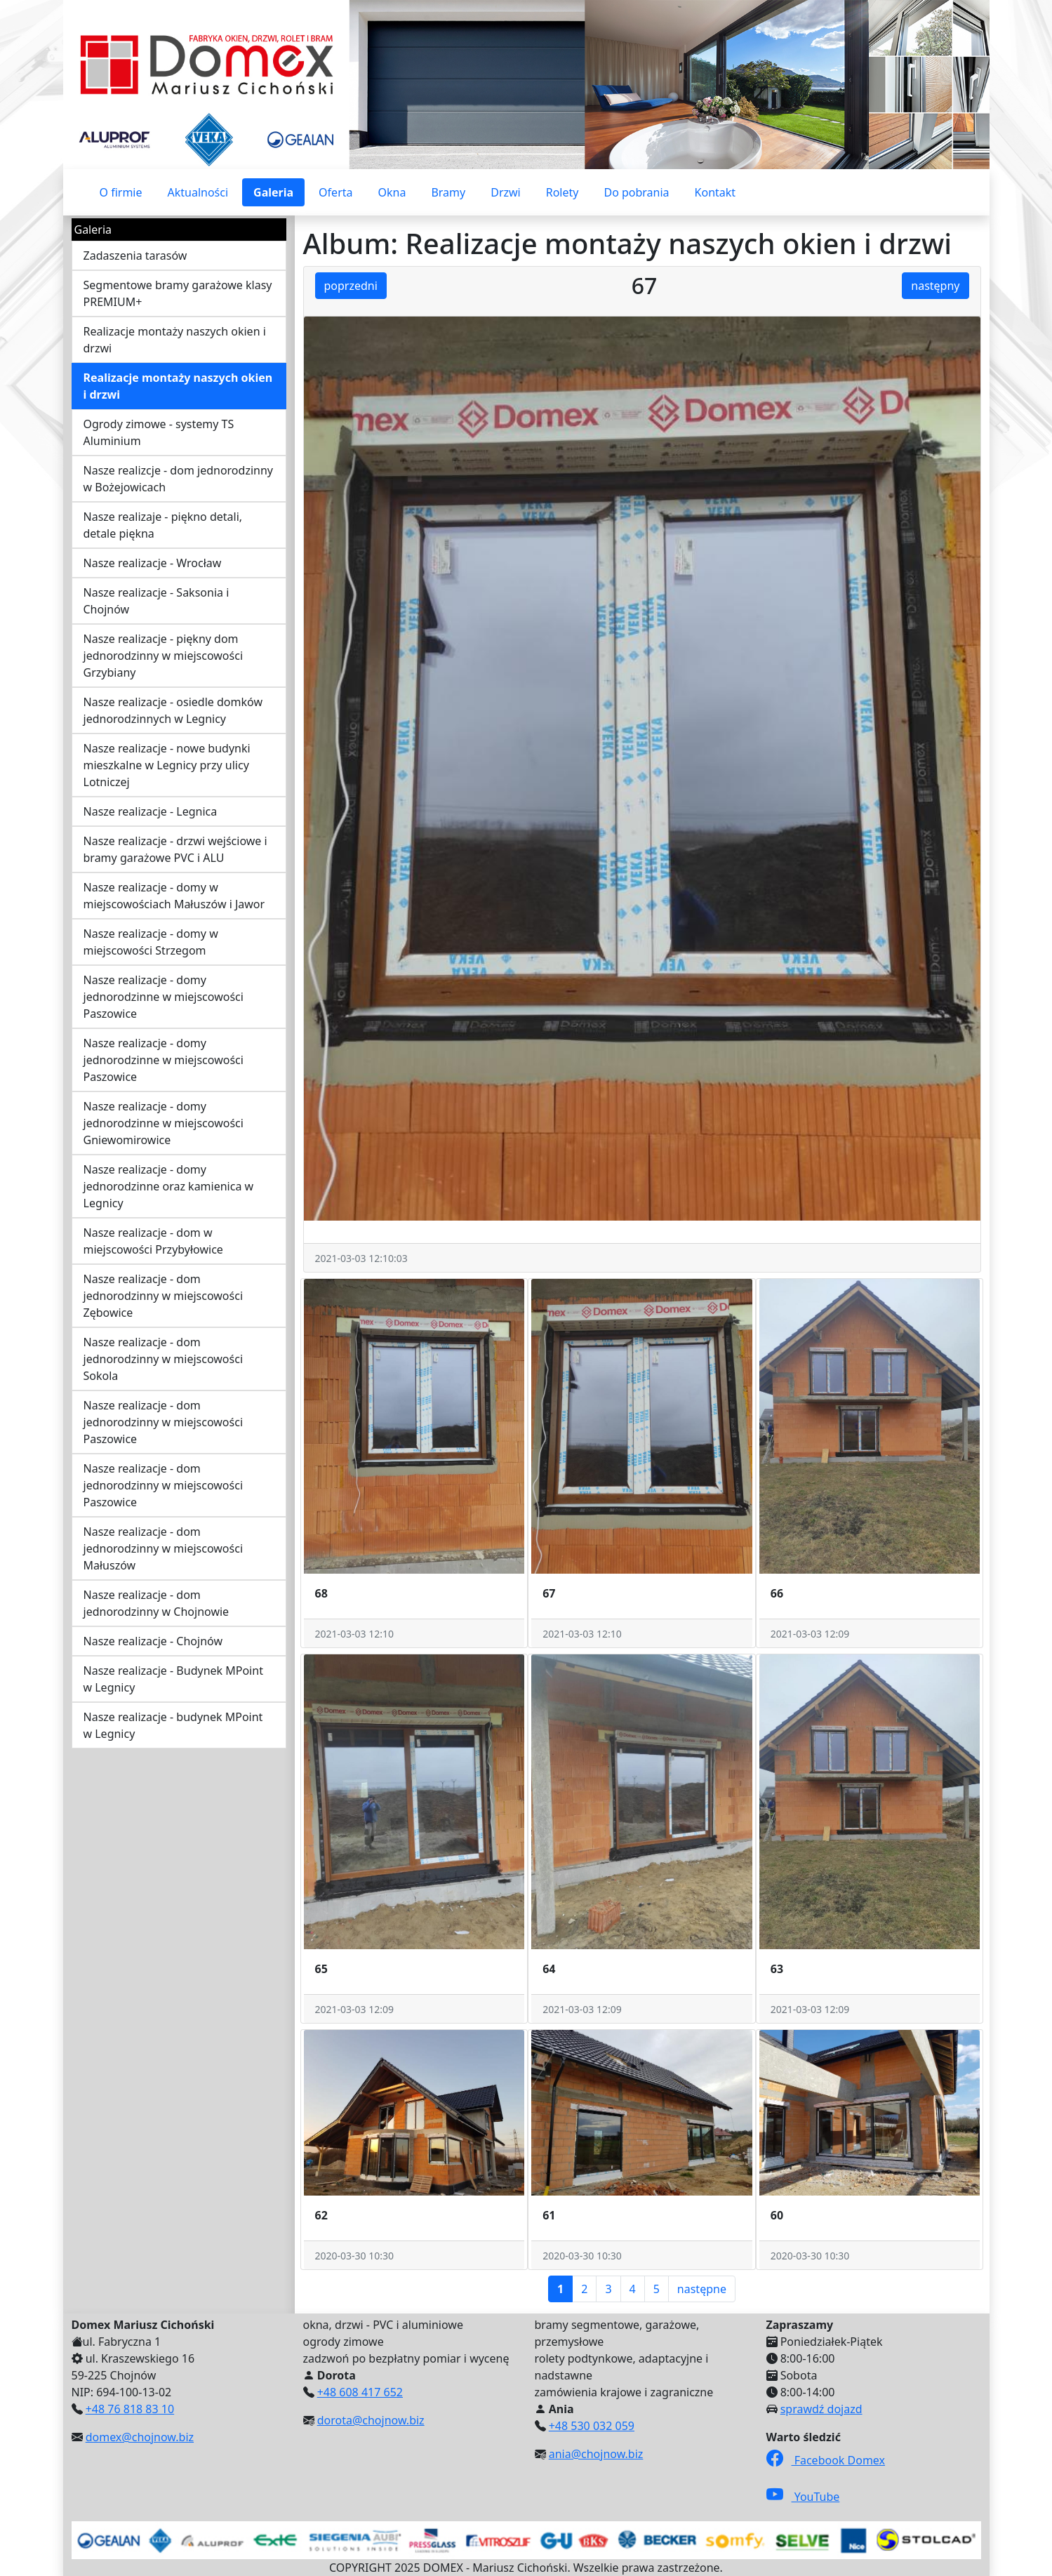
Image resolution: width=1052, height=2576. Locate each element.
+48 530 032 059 (591, 2426)
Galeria (273, 192)
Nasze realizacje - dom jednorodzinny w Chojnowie (156, 1603)
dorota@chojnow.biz (371, 2420)
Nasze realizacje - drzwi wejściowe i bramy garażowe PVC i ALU (175, 849)
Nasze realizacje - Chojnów (153, 1641)
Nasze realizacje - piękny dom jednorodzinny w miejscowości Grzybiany (164, 655)
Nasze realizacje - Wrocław (153, 563)
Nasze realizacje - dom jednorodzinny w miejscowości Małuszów (164, 1548)
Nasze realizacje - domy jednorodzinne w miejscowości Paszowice (164, 996)
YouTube (803, 2496)
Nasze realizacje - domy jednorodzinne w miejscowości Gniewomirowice (164, 1123)
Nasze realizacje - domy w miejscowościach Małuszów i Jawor (174, 895)
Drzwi (506, 192)
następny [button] (935, 285)
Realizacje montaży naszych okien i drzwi (175, 340)
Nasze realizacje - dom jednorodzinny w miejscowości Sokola (164, 1358)
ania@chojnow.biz (596, 2454)
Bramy (448, 192)
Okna (392, 192)
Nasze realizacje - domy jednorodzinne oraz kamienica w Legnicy (169, 1186)
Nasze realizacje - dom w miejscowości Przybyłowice (153, 1241)
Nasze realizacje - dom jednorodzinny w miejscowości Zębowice (164, 1295)
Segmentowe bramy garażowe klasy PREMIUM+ (178, 293)
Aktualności (198, 192)
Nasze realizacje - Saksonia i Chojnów (156, 601)
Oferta (335, 192)
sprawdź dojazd (821, 2409)
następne (701, 2289)
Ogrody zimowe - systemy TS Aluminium (159, 432)
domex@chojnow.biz (140, 2437)
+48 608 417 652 (360, 2392)
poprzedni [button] (351, 285)
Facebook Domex (826, 2460)
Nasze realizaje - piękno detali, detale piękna (163, 525)
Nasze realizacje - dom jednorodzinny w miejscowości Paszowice (164, 1422)
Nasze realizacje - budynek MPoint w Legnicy (173, 1725)
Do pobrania (636, 192)
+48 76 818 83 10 (130, 2409)
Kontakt (715, 192)
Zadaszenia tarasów (135, 255)
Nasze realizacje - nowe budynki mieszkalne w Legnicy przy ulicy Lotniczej (167, 765)
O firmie (121, 192)
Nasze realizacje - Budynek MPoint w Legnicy (173, 1679)
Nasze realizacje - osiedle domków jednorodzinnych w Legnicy (173, 710)
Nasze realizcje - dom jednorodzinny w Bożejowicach (178, 479)
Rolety (562, 192)
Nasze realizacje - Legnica (151, 811)
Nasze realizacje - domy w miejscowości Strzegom (151, 942)
